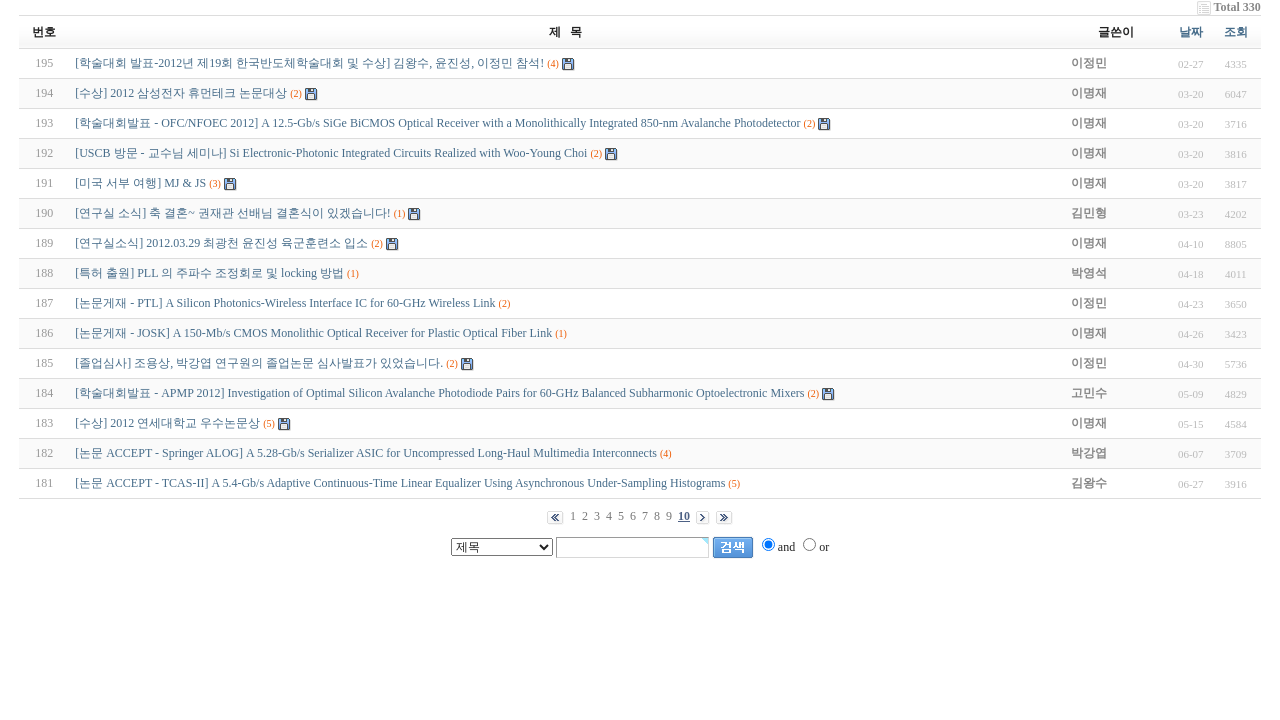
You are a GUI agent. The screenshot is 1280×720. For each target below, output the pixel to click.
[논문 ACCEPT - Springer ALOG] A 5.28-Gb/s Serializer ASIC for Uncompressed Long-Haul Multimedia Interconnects (366, 453)
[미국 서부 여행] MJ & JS (140, 183)
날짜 (1191, 32)
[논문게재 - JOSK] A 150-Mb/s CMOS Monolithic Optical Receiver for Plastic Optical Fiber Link (313, 333)
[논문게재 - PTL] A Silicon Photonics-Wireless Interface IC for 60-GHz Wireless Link (285, 303)
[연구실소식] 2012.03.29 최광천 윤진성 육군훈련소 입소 (221, 243)
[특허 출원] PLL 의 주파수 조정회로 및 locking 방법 (209, 273)
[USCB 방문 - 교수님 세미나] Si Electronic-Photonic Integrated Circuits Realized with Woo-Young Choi (331, 153)
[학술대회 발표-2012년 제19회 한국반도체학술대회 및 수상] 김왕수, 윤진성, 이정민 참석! (309, 63)
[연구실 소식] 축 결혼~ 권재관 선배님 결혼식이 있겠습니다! (232, 213)
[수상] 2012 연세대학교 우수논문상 (167, 423)
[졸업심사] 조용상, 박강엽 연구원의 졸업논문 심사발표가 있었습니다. (259, 363)
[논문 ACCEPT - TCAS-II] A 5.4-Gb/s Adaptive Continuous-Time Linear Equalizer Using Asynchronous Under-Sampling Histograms (400, 483)
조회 (1236, 32)
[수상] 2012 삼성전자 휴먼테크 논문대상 (181, 93)
